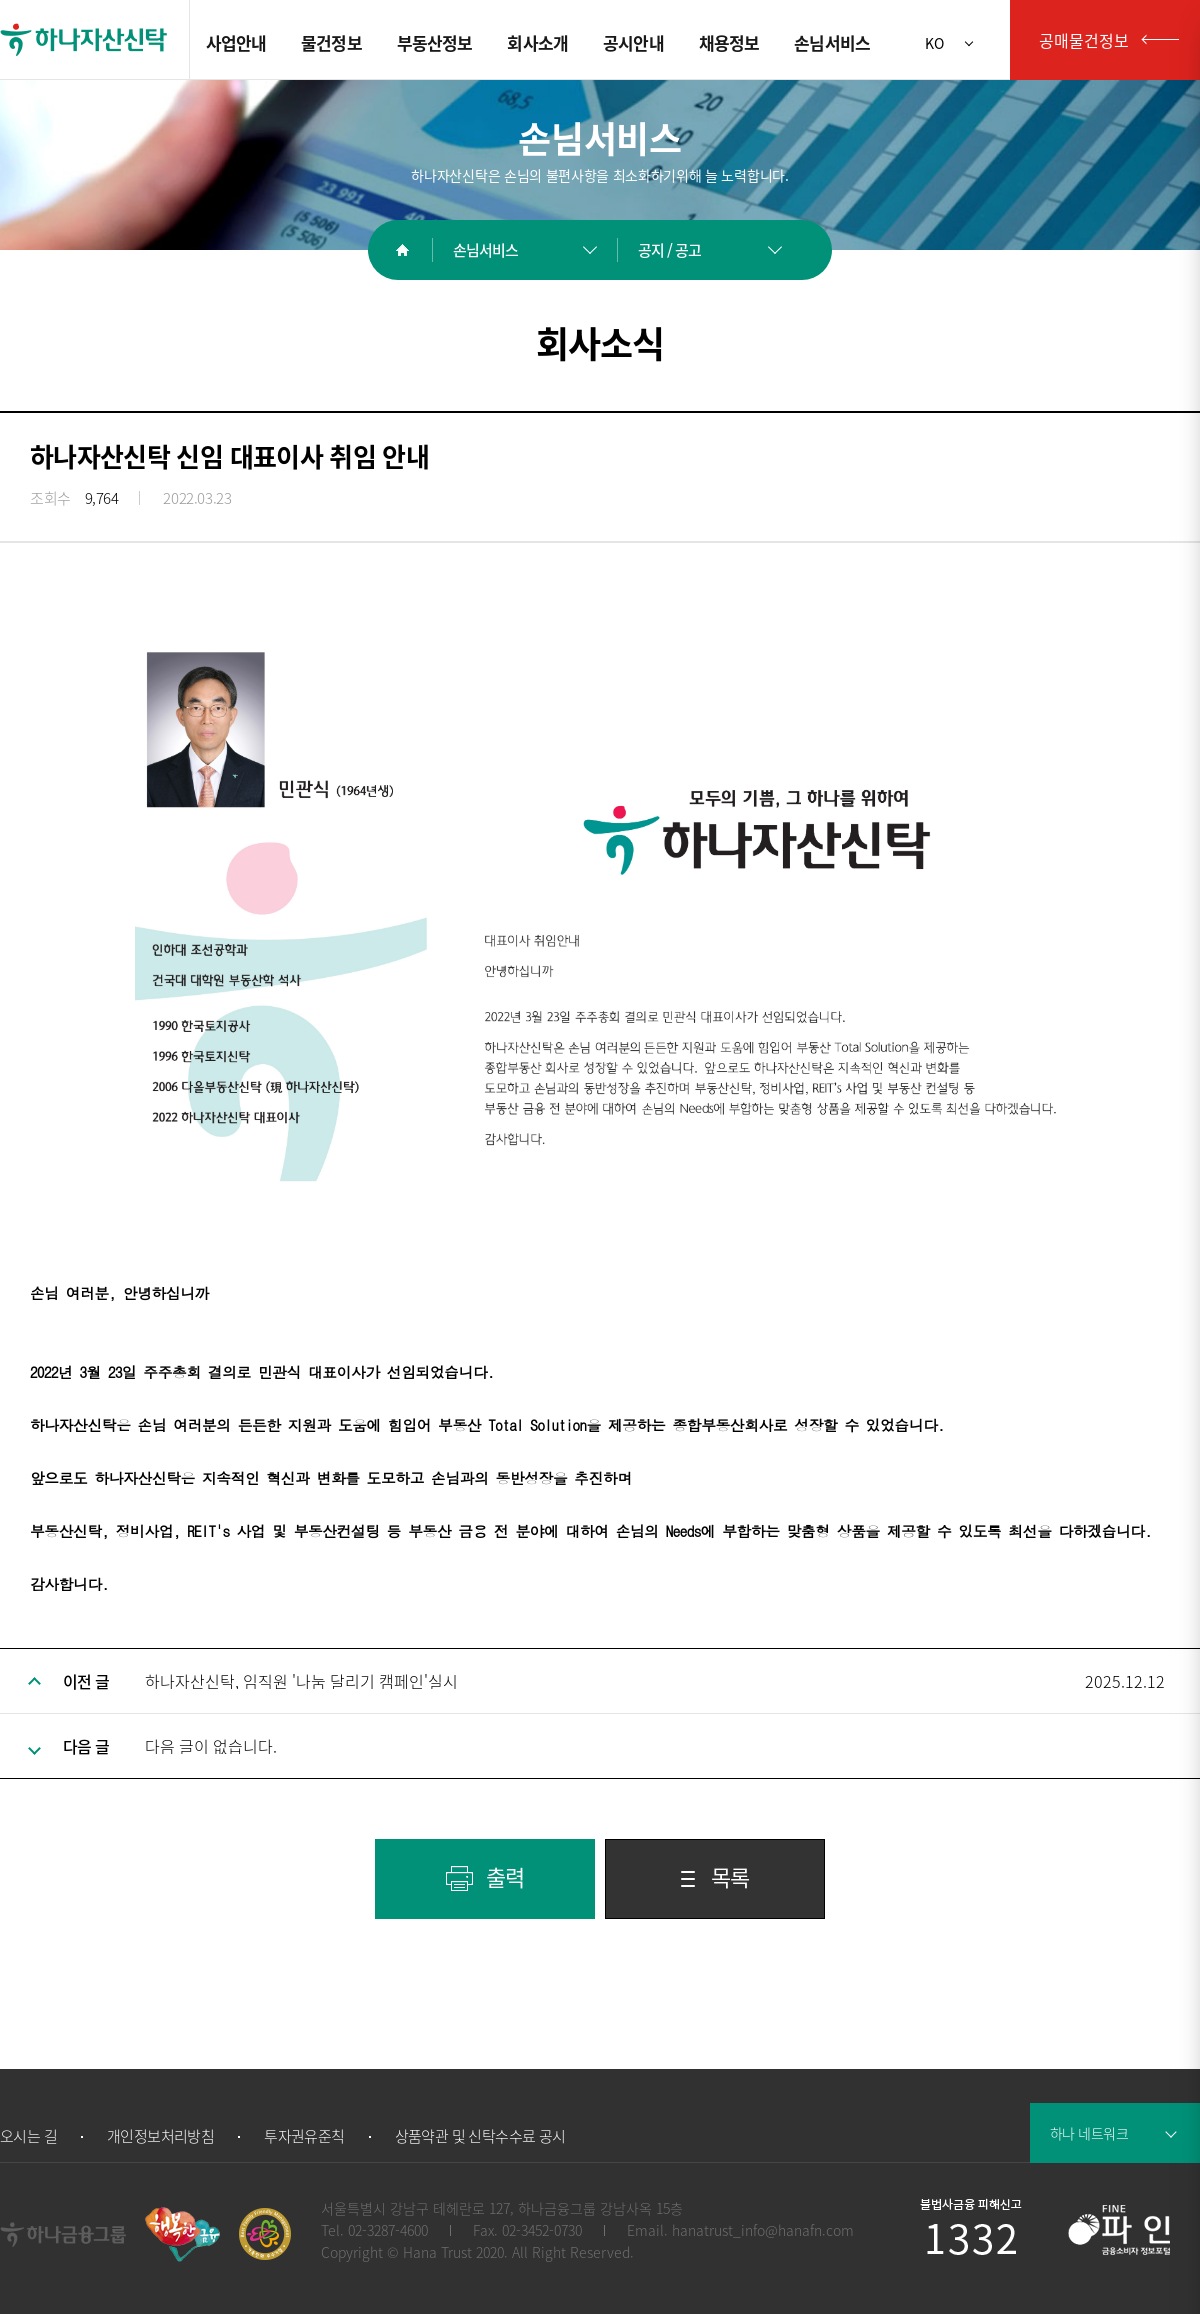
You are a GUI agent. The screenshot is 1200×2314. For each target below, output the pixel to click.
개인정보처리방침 (160, 2136)
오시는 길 (28, 2136)
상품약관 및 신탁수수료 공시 (480, 2136)
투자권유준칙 (304, 2136)
